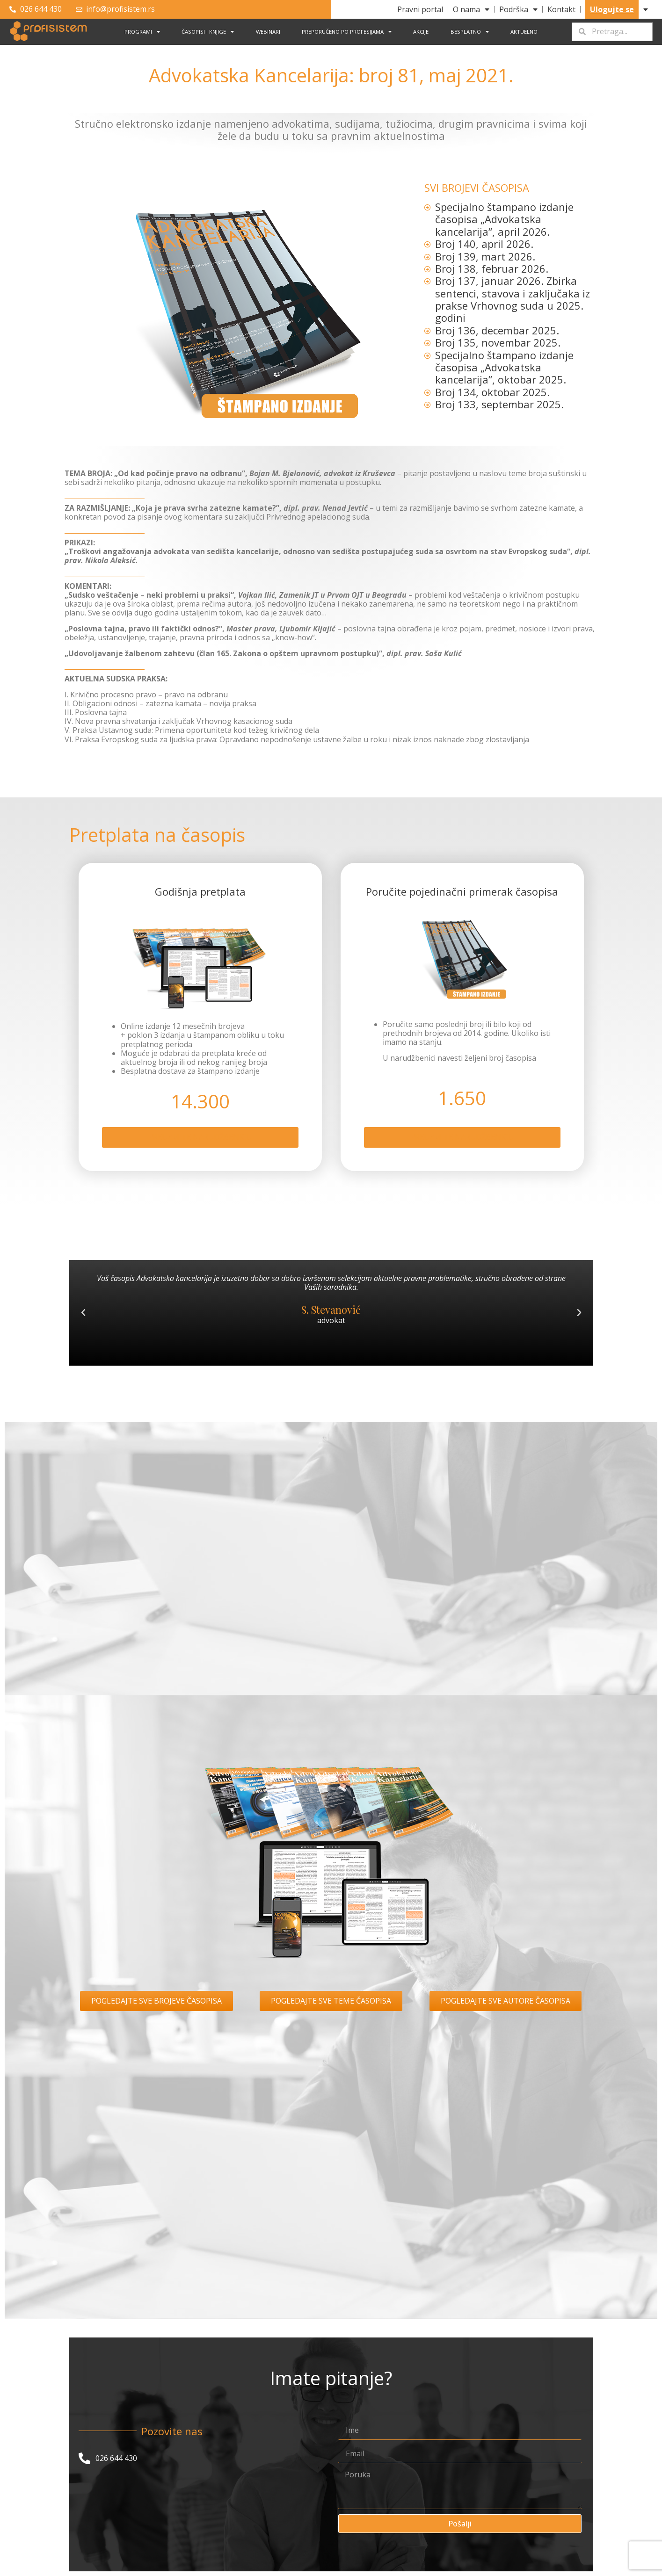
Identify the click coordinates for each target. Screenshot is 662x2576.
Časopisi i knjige (208, 31)
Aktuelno (524, 31)
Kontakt (561, 9)
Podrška (518, 9)
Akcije (421, 31)
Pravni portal (420, 9)
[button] (83, 1320)
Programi (142, 31)
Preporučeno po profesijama (347, 31)
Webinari (268, 31)
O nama (471, 9)
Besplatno (470, 31)
